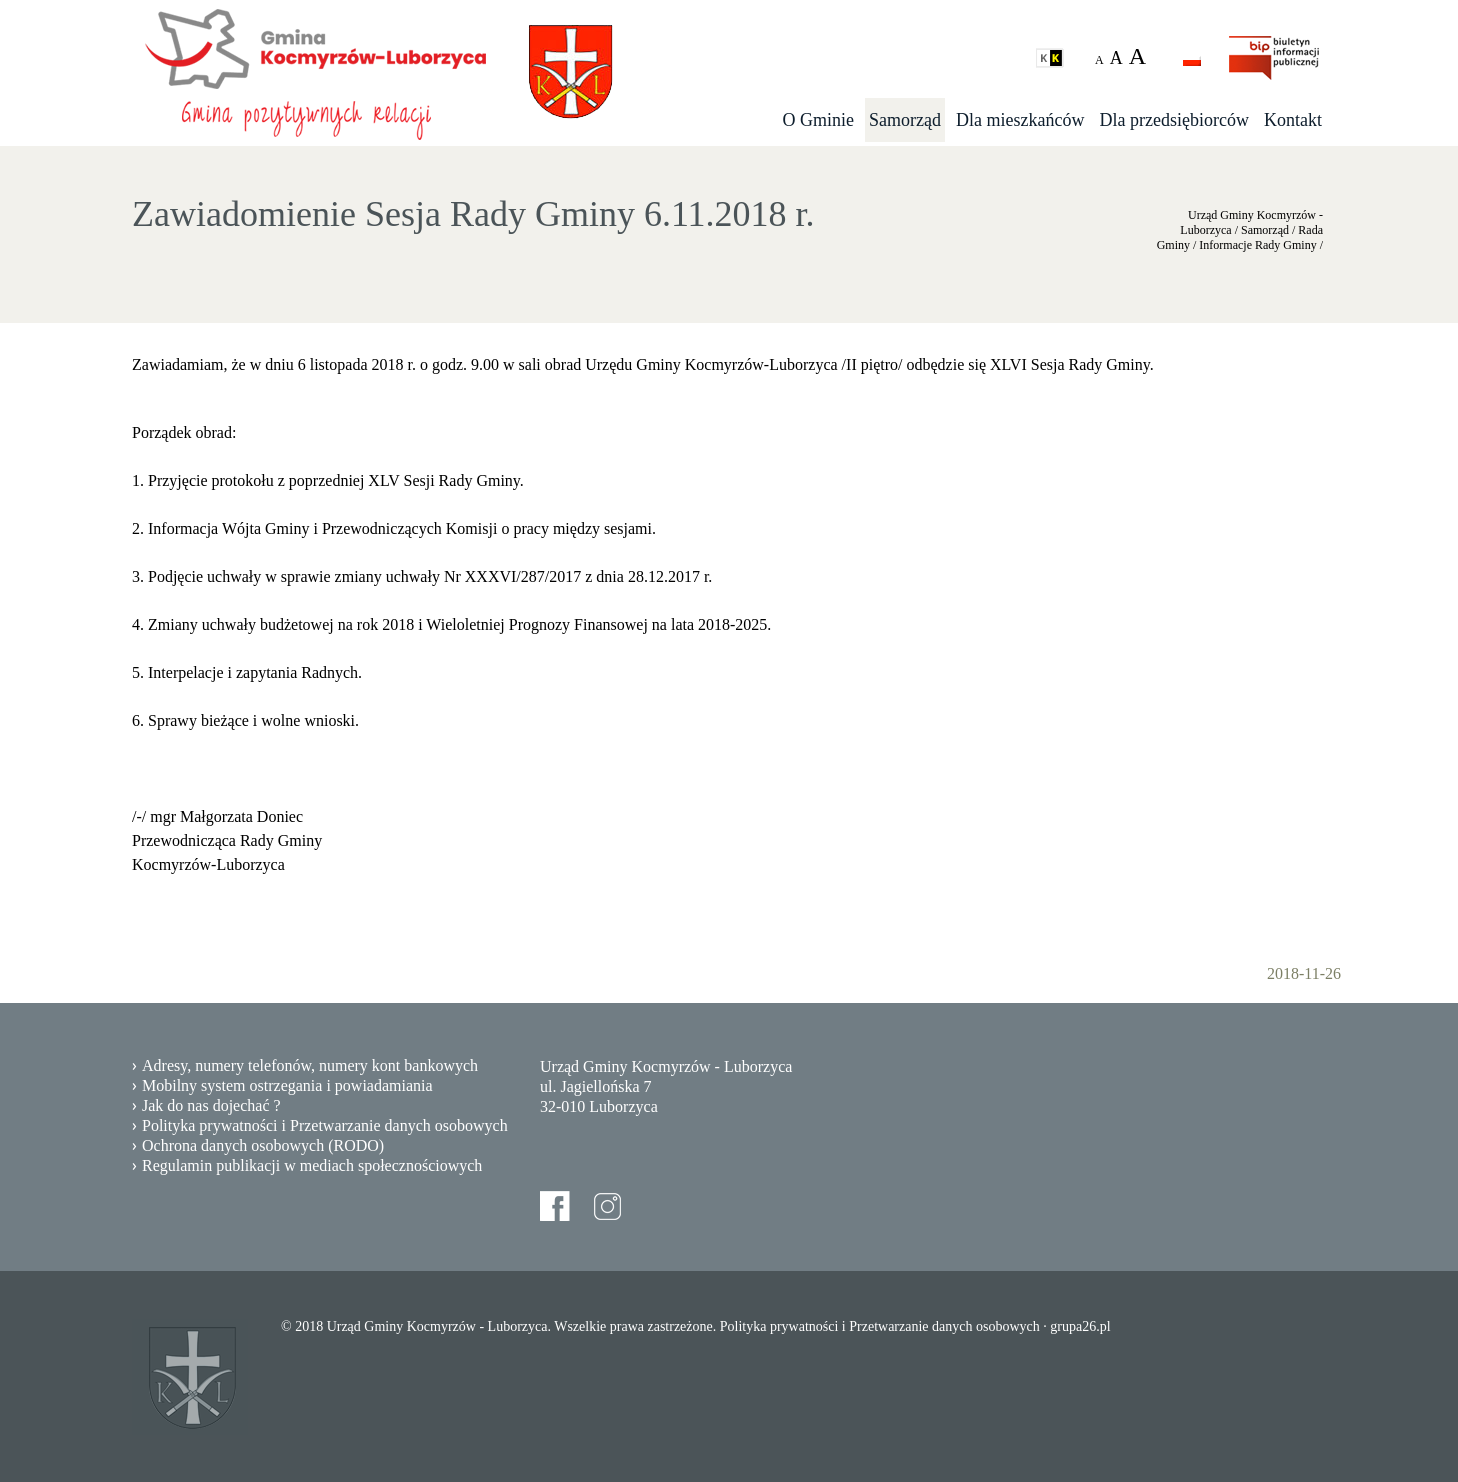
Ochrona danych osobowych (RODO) (263, 1145)
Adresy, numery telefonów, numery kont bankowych (310, 1065)
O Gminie (819, 120)
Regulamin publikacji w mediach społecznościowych (312, 1165)
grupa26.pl (1080, 1326)
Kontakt (1293, 120)
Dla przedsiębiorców (1174, 120)
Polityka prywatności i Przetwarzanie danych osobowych (325, 1125)
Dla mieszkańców (1020, 120)
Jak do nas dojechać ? (211, 1105)
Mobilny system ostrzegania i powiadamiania (287, 1085)
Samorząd (905, 120)
